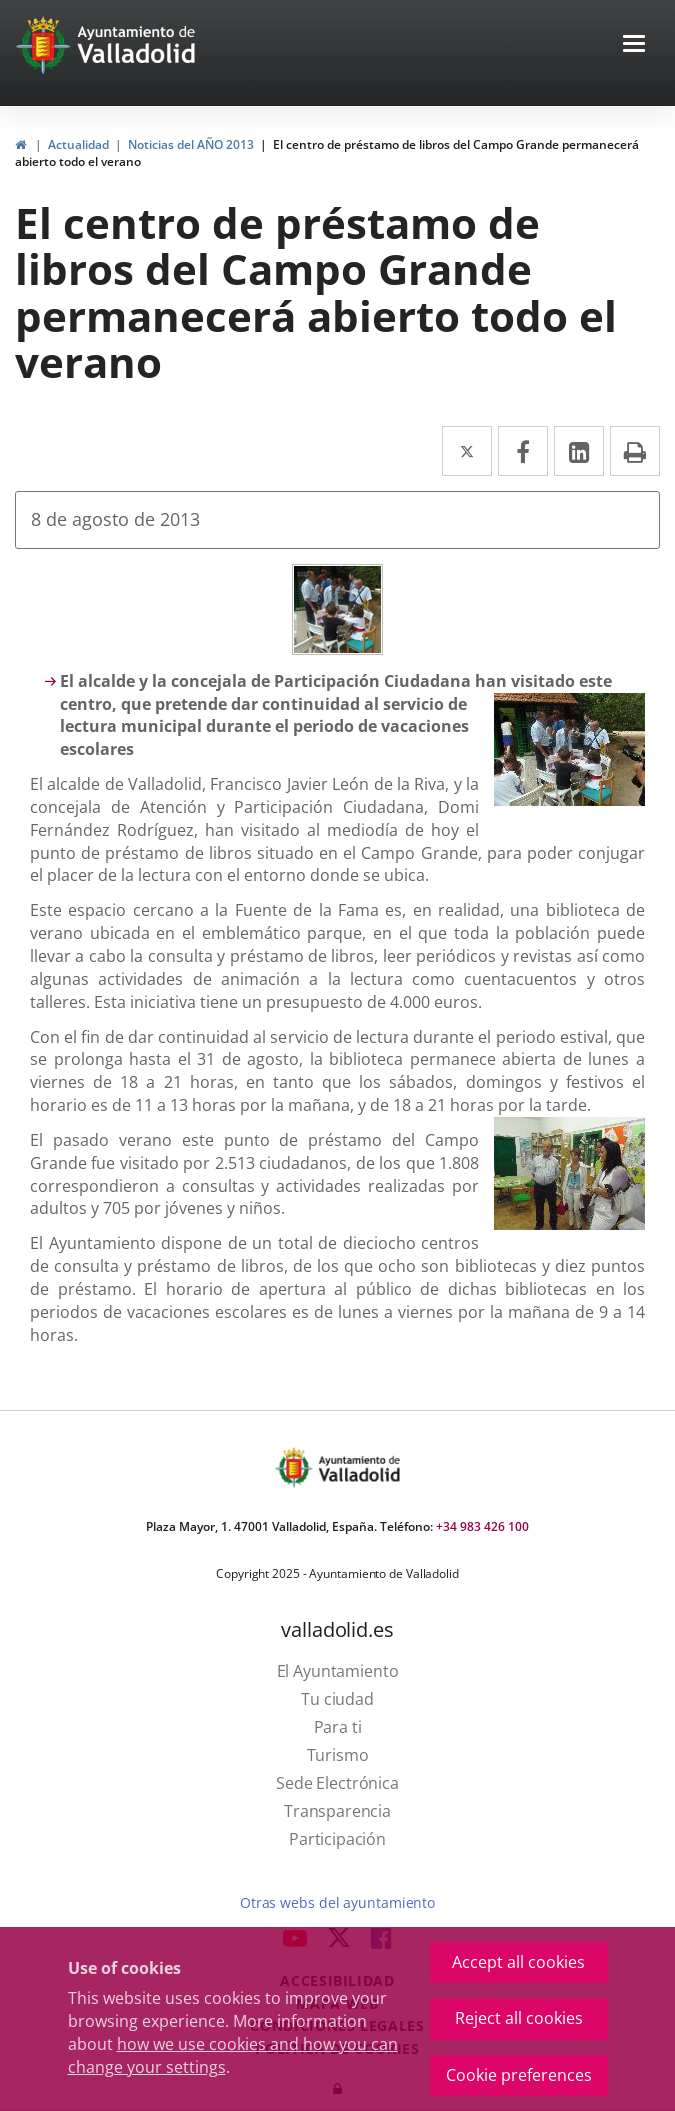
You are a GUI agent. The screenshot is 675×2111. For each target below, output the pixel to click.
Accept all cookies (518, 1962)
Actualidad (78, 144)
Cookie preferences (519, 2075)
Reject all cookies (519, 2018)
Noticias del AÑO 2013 (191, 144)
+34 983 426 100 (482, 1526)
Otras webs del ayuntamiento (337, 1902)
